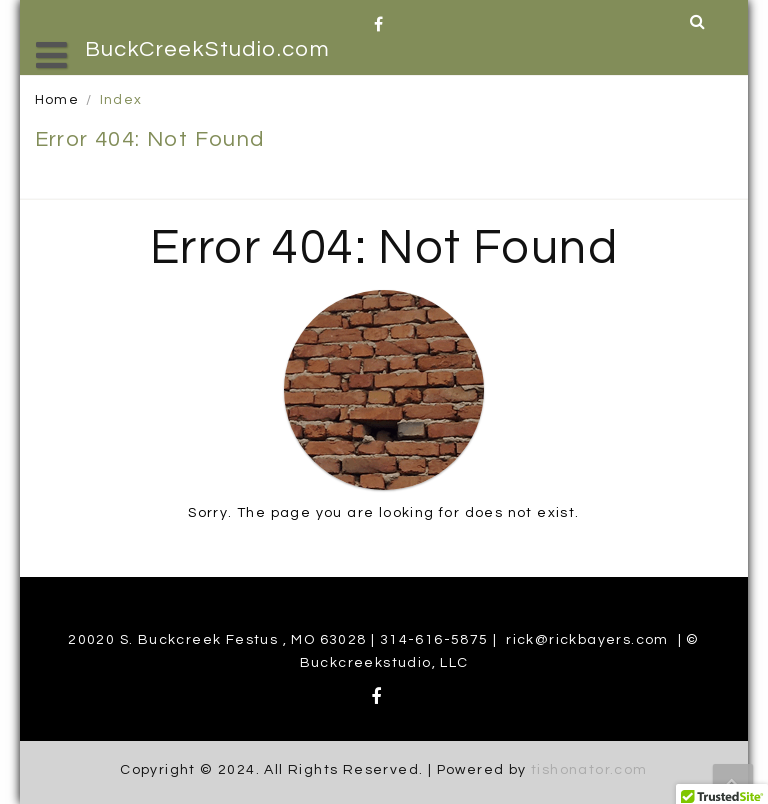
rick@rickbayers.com (587, 640)
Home (57, 100)
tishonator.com (589, 770)
